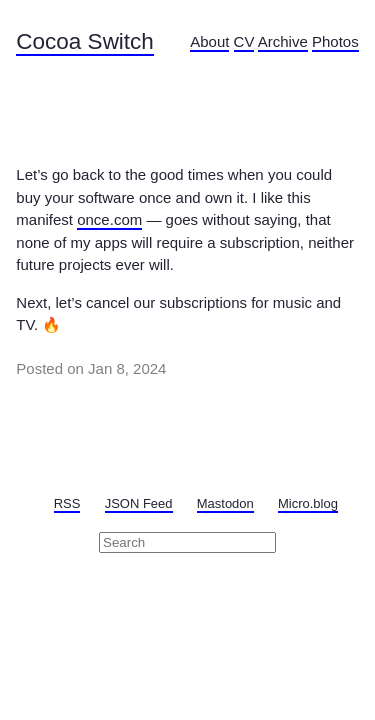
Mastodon (225, 503)
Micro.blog (308, 503)
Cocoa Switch (85, 41)
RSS (67, 503)
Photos (335, 41)
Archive (283, 41)
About (209, 41)
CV (244, 41)
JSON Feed (139, 503)
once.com (109, 219)
